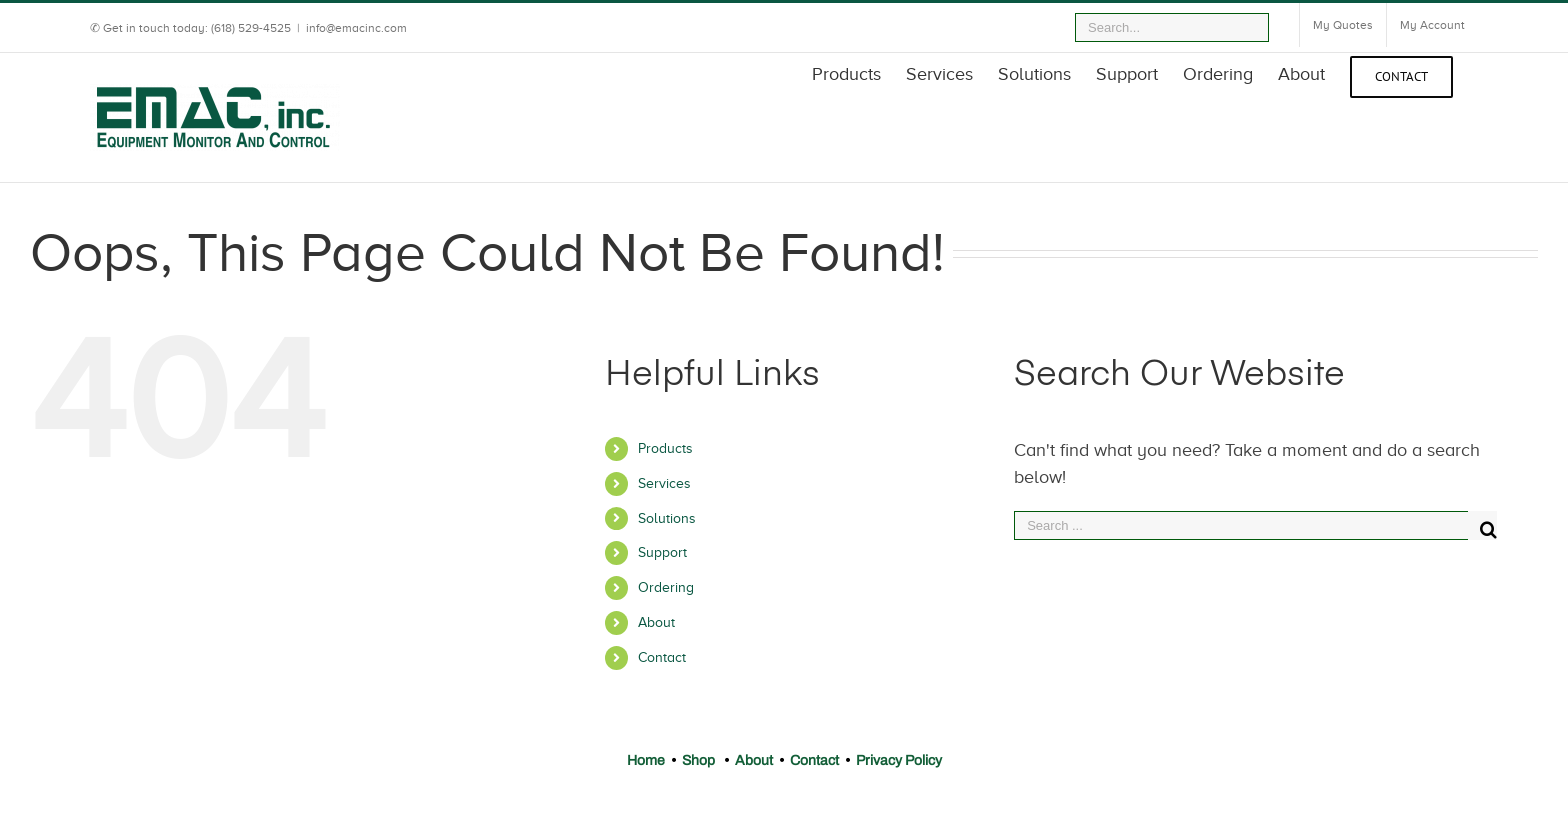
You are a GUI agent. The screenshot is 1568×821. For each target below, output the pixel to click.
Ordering (666, 587)
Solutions (667, 518)
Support (662, 552)
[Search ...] (1241, 525)
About (656, 622)
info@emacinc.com (356, 28)
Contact (662, 657)
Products (665, 448)
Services (664, 483)
